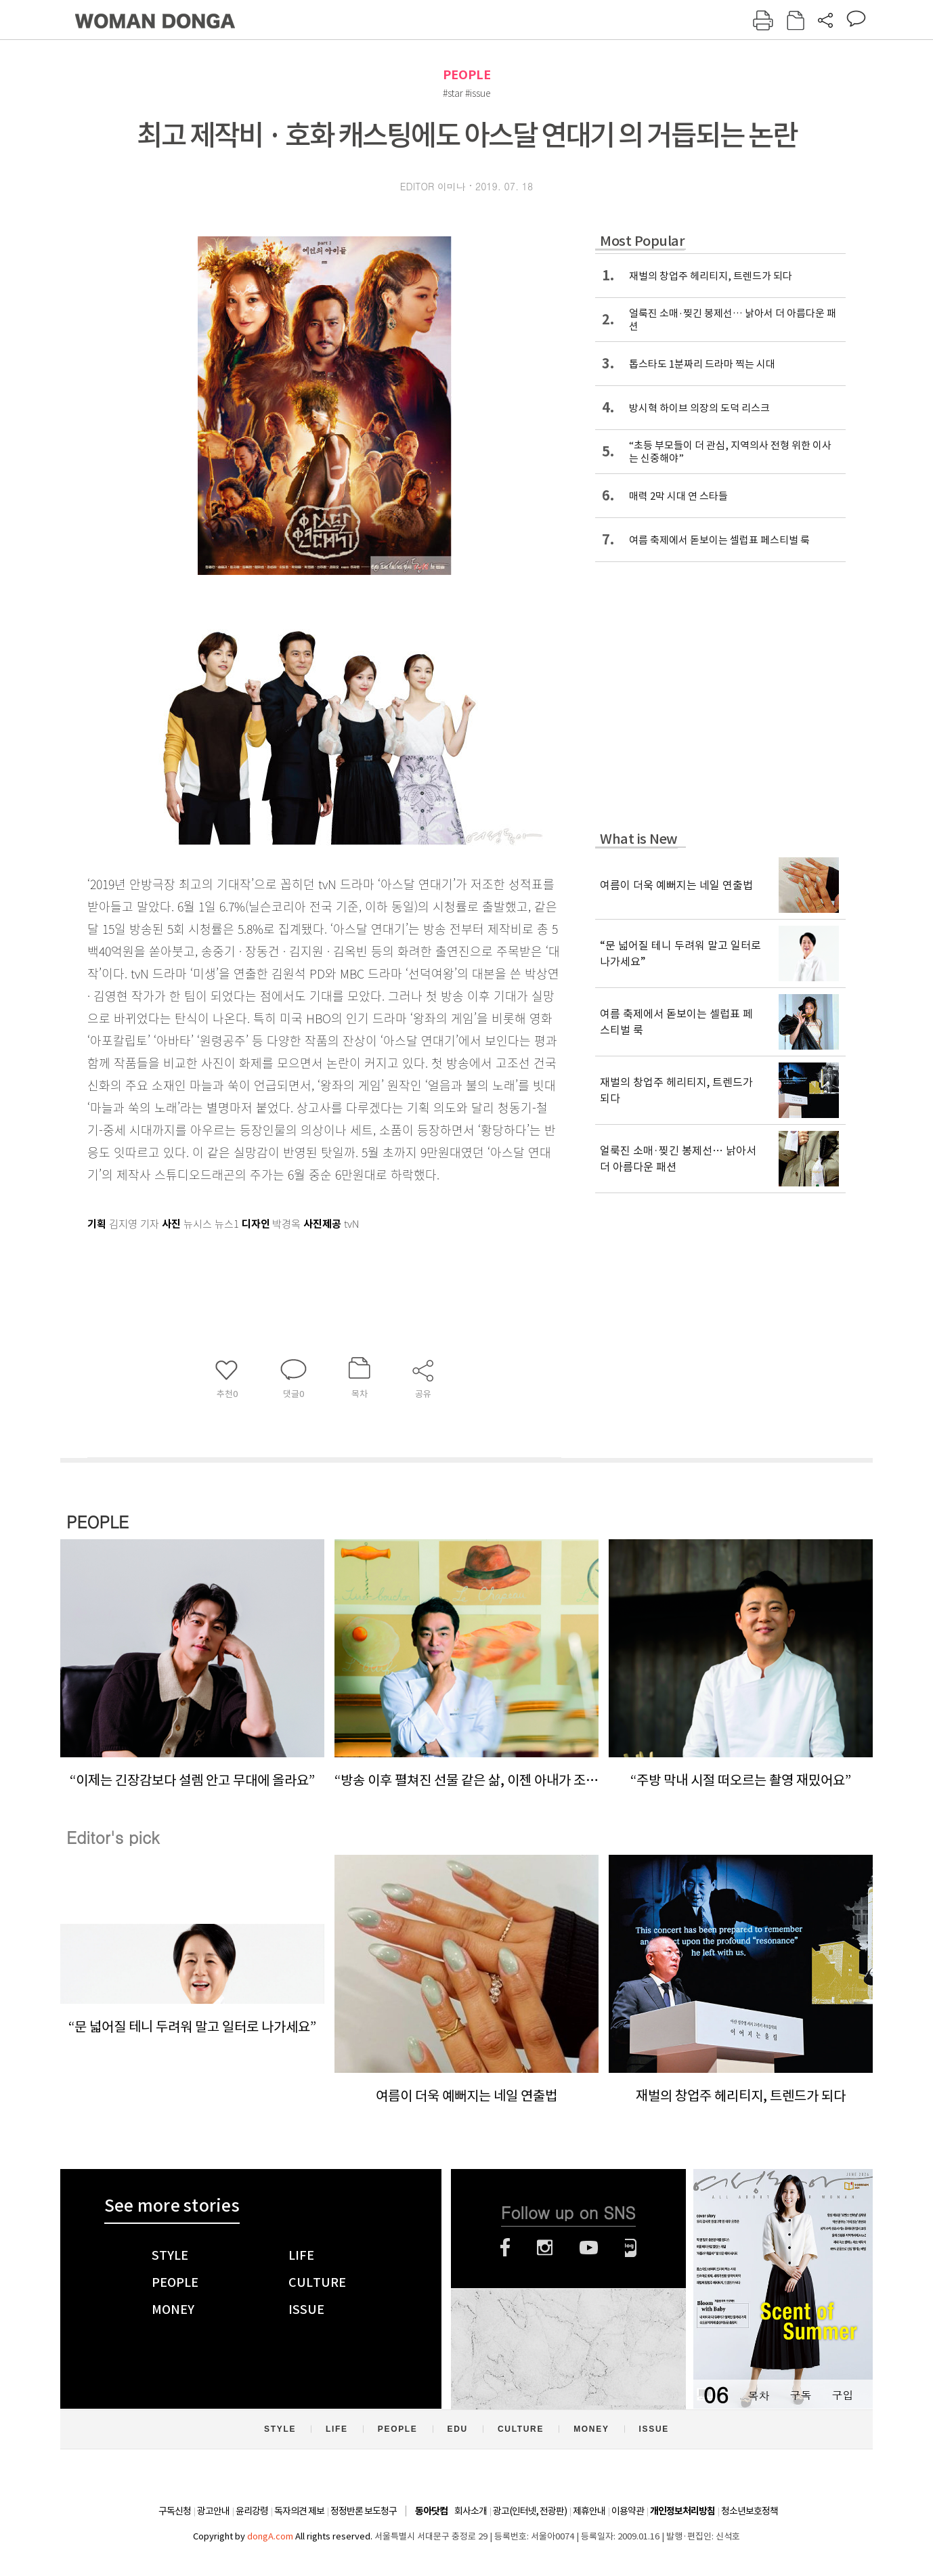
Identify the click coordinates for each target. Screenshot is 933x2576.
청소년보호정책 (749, 2511)
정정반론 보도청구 (363, 2511)
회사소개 (470, 2511)
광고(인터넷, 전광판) (530, 2511)
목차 (758, 2395)
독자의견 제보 (299, 2511)
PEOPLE (467, 75)
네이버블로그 (630, 2247)
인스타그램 (544, 2247)
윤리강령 (252, 2511)
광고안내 (213, 2511)
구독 (800, 2395)
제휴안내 (589, 2511)
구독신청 (174, 2511)
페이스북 (505, 2247)
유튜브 (589, 2247)
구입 (842, 2395)
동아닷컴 (431, 2511)
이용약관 (627, 2511)
